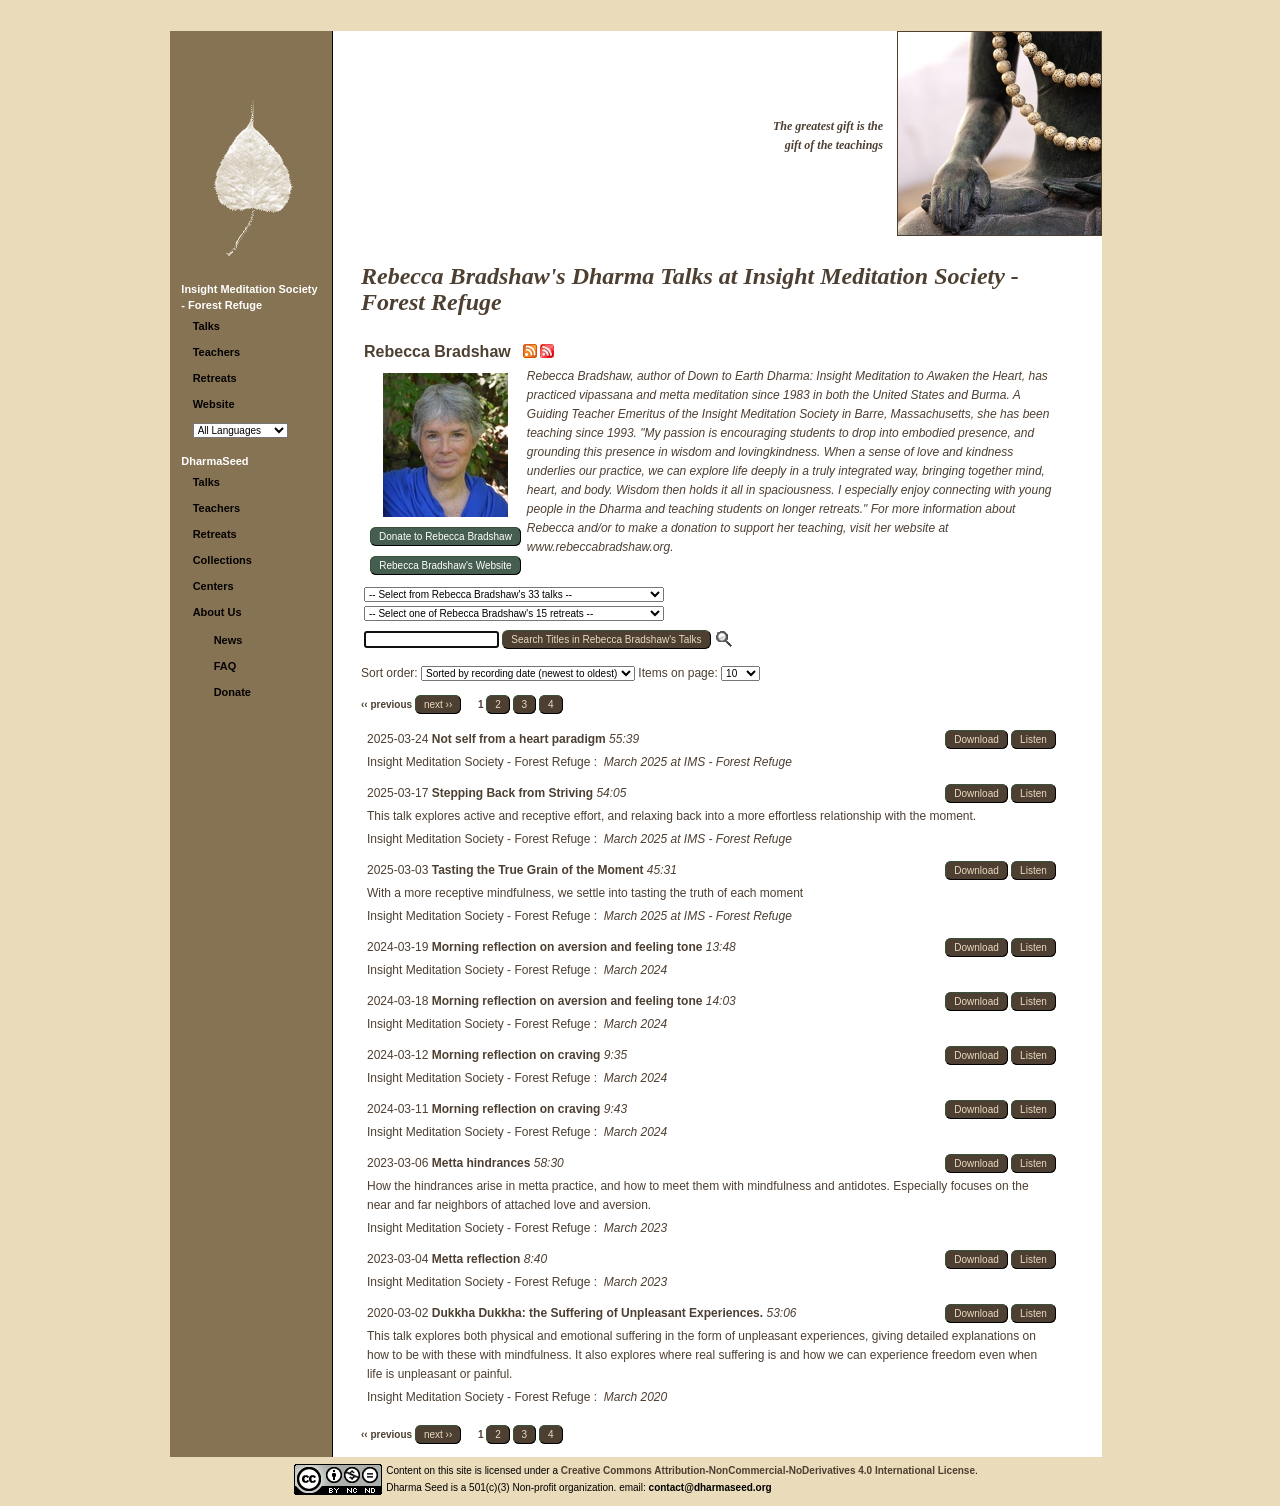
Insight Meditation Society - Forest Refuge (478, 762)
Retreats (215, 378)
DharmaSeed (214, 461)
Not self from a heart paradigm (520, 739)
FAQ (225, 666)
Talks (206, 326)
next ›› (438, 704)
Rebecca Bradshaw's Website (445, 565)
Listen (1033, 739)
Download (976, 739)
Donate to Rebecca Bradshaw (445, 536)
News (228, 640)
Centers (213, 586)
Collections (222, 560)
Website (214, 404)
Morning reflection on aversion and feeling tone (569, 947)
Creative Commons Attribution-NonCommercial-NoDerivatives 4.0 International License (768, 1470)
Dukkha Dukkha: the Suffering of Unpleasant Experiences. (599, 1313)
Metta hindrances (483, 1163)
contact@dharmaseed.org (710, 1487)
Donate (232, 692)
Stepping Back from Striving (514, 793)
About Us (217, 612)
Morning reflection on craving (518, 1055)
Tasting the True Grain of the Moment (539, 870)
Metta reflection (478, 1259)
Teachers (217, 352)
